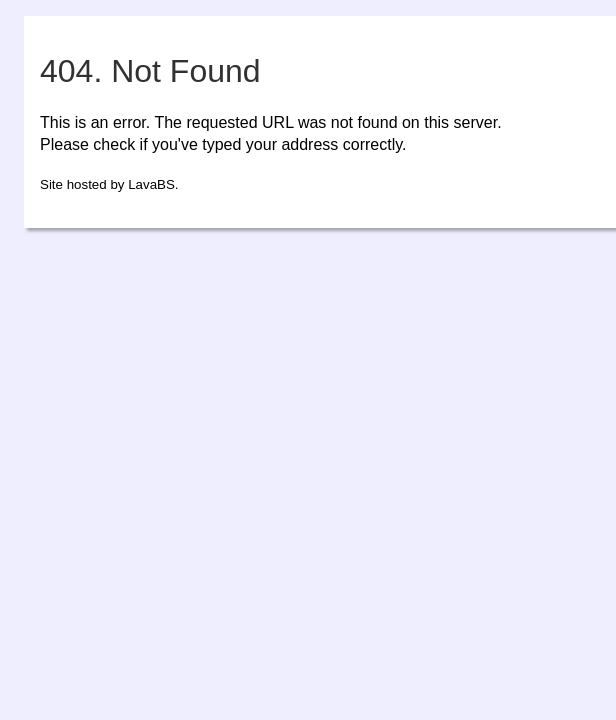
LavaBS (151, 184)
